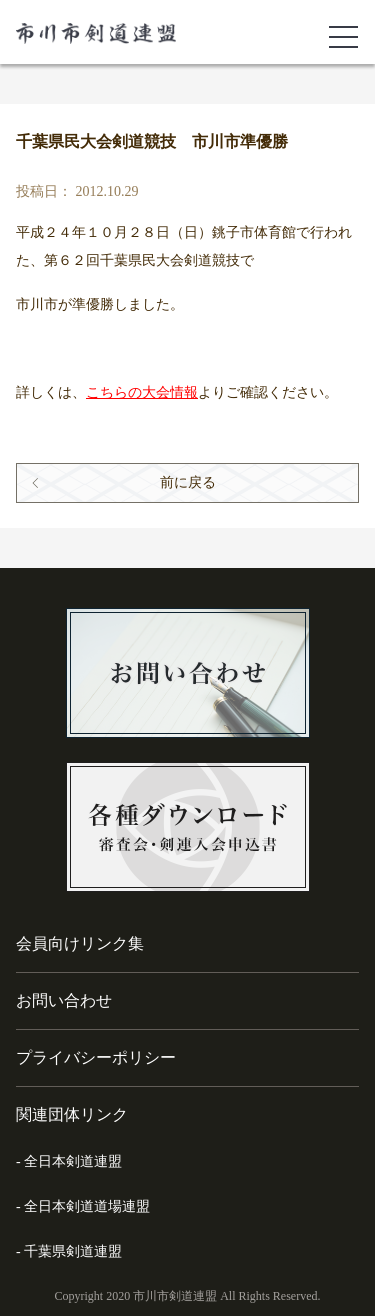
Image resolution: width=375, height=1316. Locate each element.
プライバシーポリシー (96, 1057)
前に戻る (188, 482)
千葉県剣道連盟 (73, 1251)
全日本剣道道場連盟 (87, 1206)
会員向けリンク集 (80, 943)
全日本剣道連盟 (73, 1161)
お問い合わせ (64, 1000)
